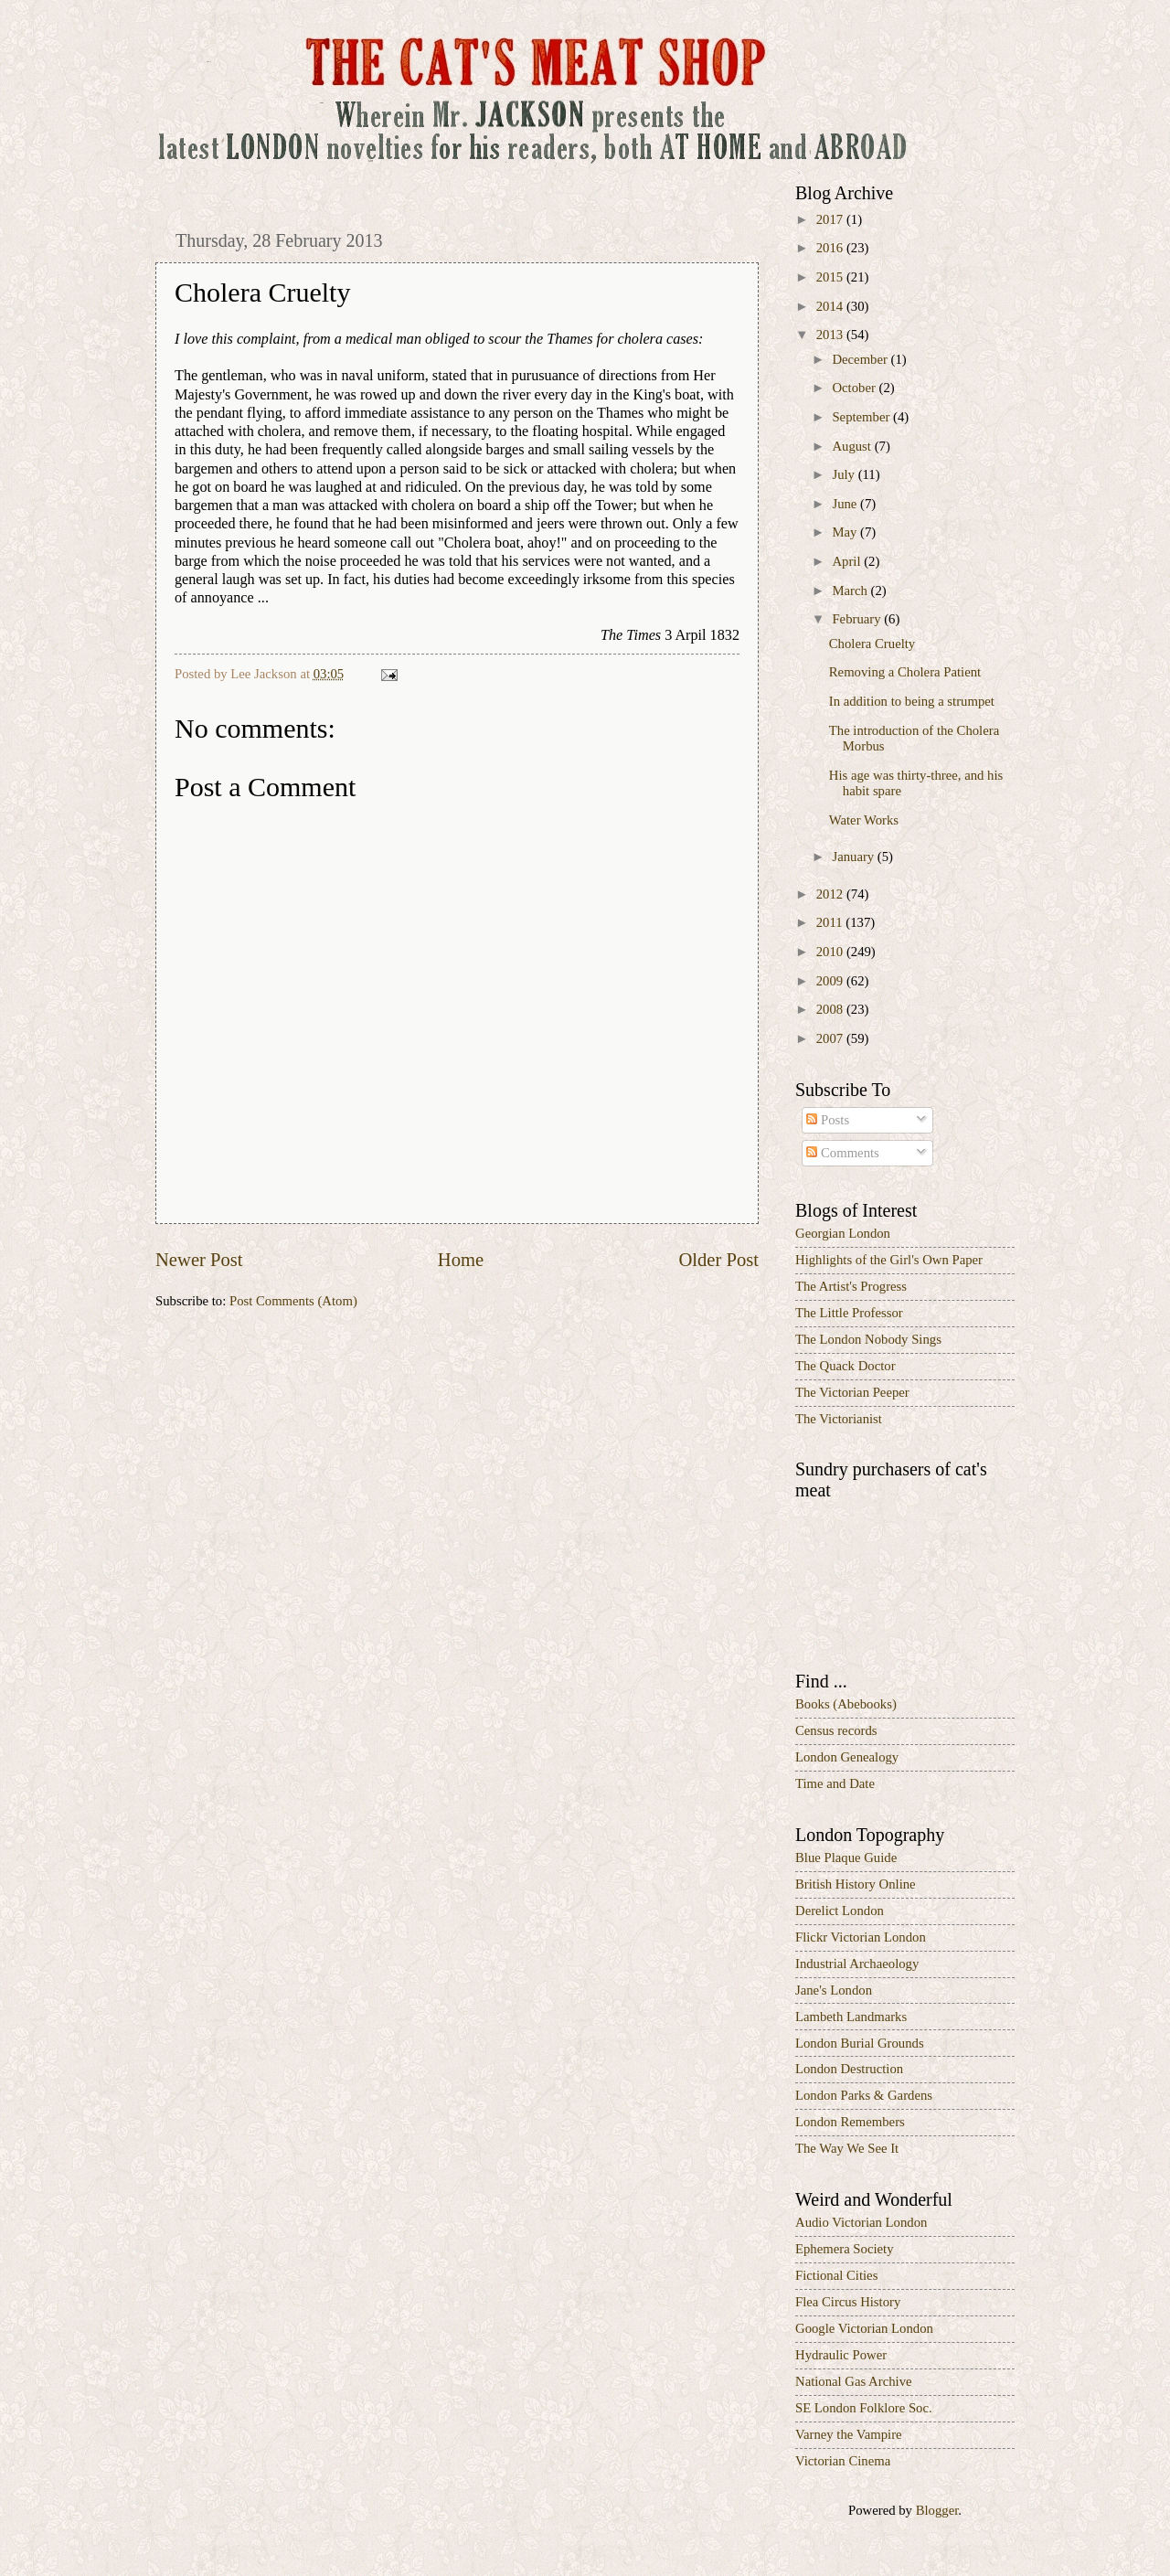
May (846, 532)
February (858, 619)
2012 (831, 894)
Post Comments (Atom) (293, 1300)
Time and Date (835, 1783)
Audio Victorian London (861, 2222)
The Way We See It (847, 2148)
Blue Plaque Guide (846, 1857)
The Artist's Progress (851, 1286)
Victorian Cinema (842, 2461)
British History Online (855, 1884)
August (853, 446)
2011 (831, 922)
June (846, 503)
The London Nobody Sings (868, 1339)
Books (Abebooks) (846, 1704)
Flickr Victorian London (860, 1937)
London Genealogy (847, 1757)
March (851, 590)
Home (461, 1260)
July (844, 474)
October (855, 387)
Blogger (937, 2510)
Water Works (864, 820)
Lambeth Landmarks (851, 2016)
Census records (836, 1730)
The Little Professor (849, 1312)
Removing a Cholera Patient (905, 672)
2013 (831, 334)
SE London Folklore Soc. (863, 2407)
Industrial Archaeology (857, 1963)
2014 (831, 306)
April (848, 561)
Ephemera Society (844, 2248)
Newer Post (199, 1260)
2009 (831, 981)
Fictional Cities (836, 2275)
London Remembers (850, 2121)
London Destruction (849, 2068)
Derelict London (839, 1910)
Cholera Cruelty (872, 643)
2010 (831, 951)
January (854, 856)
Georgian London (842, 1233)
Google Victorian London (864, 2328)
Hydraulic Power (841, 2354)
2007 (831, 1038)
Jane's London (833, 1990)
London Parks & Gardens (863, 2095)
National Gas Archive (853, 2381)
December (861, 359)
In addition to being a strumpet (911, 701)
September (862, 417)
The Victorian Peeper (852, 1392)
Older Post (718, 1260)
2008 (831, 1009)
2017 (831, 219)
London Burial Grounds (859, 2043)
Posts (827, 1119)
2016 (831, 247)
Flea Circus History (847, 2301)
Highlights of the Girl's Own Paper (889, 1259)
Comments (842, 1152)
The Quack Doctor (845, 1365)
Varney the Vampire (848, 2434)
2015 (831, 277)
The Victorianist (838, 1418)
